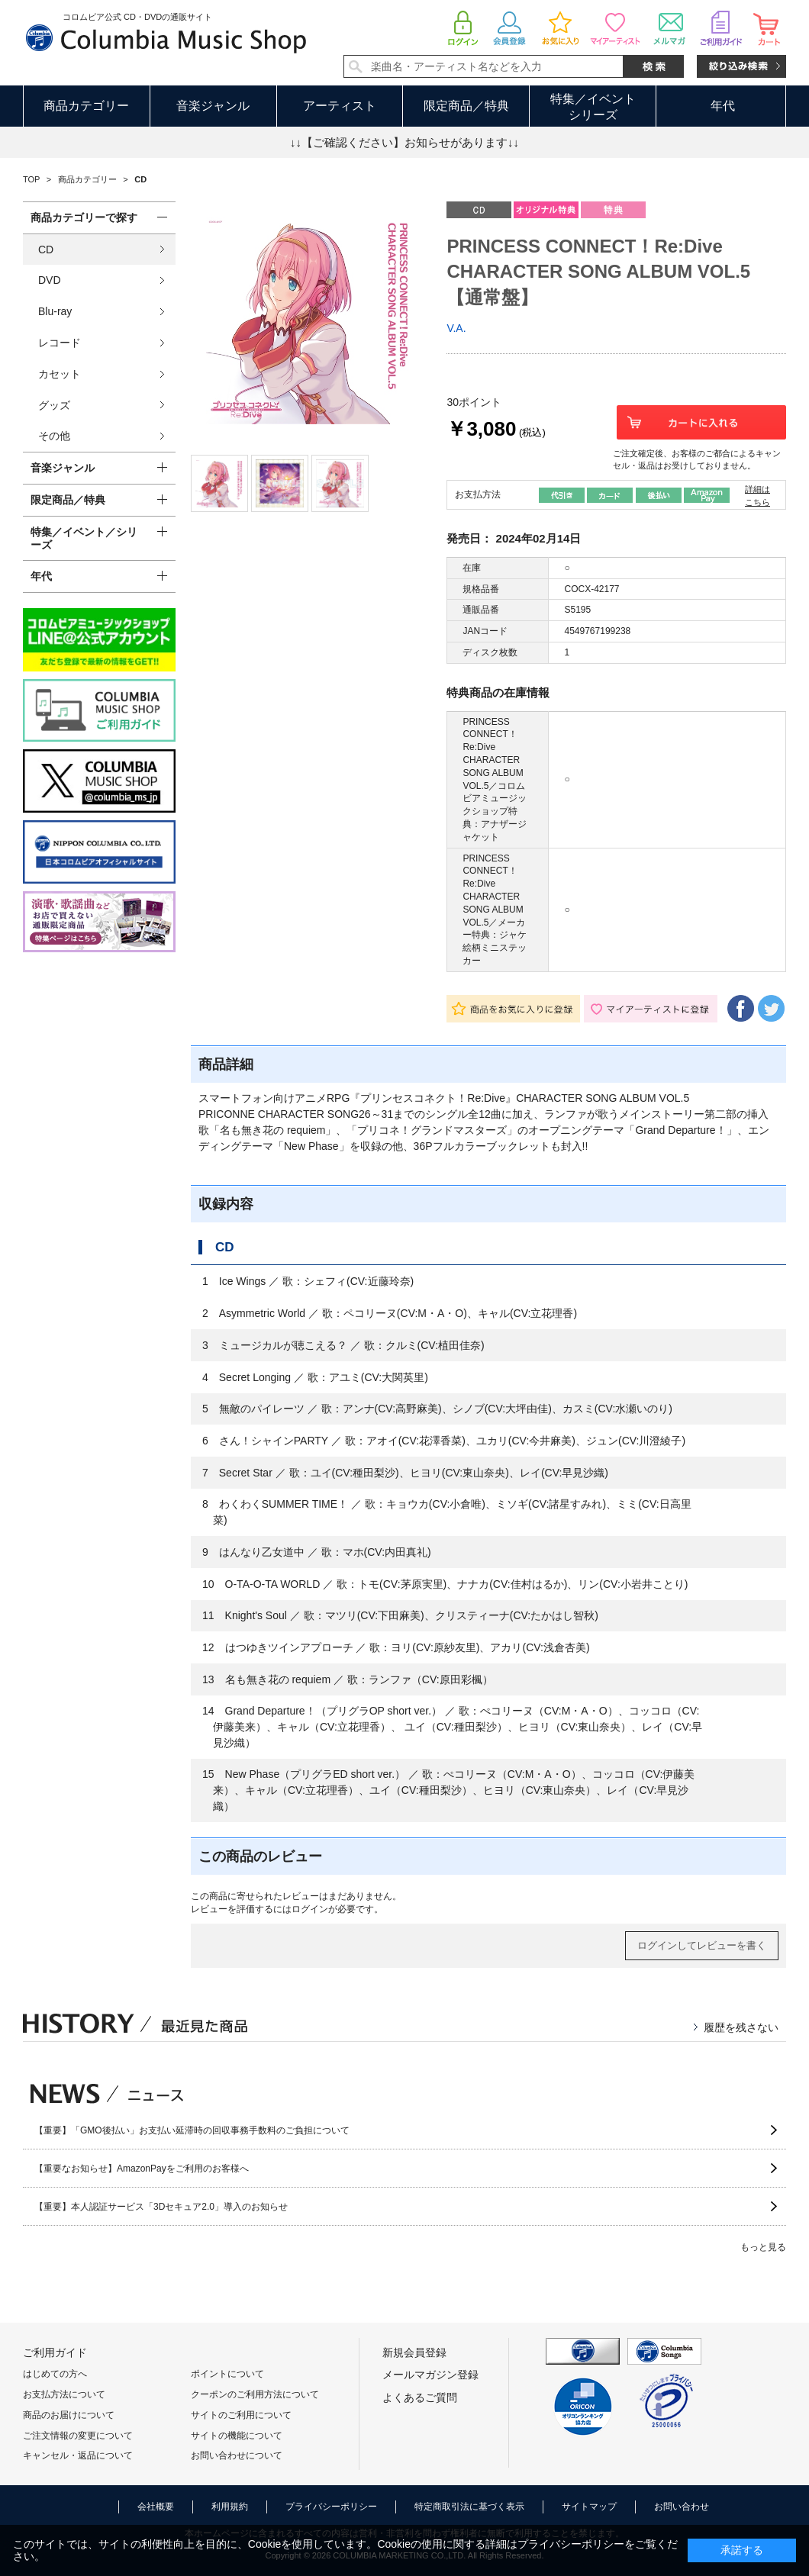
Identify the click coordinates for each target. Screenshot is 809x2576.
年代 (723, 105)
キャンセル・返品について (78, 2455)
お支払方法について (64, 2394)
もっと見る (763, 2247)
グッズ (54, 405)
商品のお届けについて (68, 2415)
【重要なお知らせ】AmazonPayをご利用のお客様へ (141, 2168)
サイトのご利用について (241, 2415)
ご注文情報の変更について (78, 2435)
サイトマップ (589, 2506)
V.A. (456, 328)
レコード (59, 342)
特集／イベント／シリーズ (84, 538)
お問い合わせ (681, 2506)
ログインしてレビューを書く (701, 1945)
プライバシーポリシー (331, 2506)
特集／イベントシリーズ (593, 106)
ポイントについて (227, 2373)
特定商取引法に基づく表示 (469, 2506)
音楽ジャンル (213, 105)
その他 (54, 436)
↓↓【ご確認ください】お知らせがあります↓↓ (404, 142)
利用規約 (229, 2506)
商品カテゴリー (86, 105)
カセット (59, 374)
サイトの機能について (236, 2435)
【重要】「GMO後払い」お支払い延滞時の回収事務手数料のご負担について (192, 2130)
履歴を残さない (741, 2027)
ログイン (310, 1909)
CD (45, 249)
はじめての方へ (55, 2373)
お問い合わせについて (236, 2455)
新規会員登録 (414, 2352)
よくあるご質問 (419, 2397)
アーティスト (339, 105)
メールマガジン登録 (430, 2374)
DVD (49, 280)
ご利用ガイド (55, 2352)
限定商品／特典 (466, 105)
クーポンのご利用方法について (255, 2394)
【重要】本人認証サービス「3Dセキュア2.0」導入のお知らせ (161, 2206)
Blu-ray (55, 311)
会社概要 (155, 2506)
